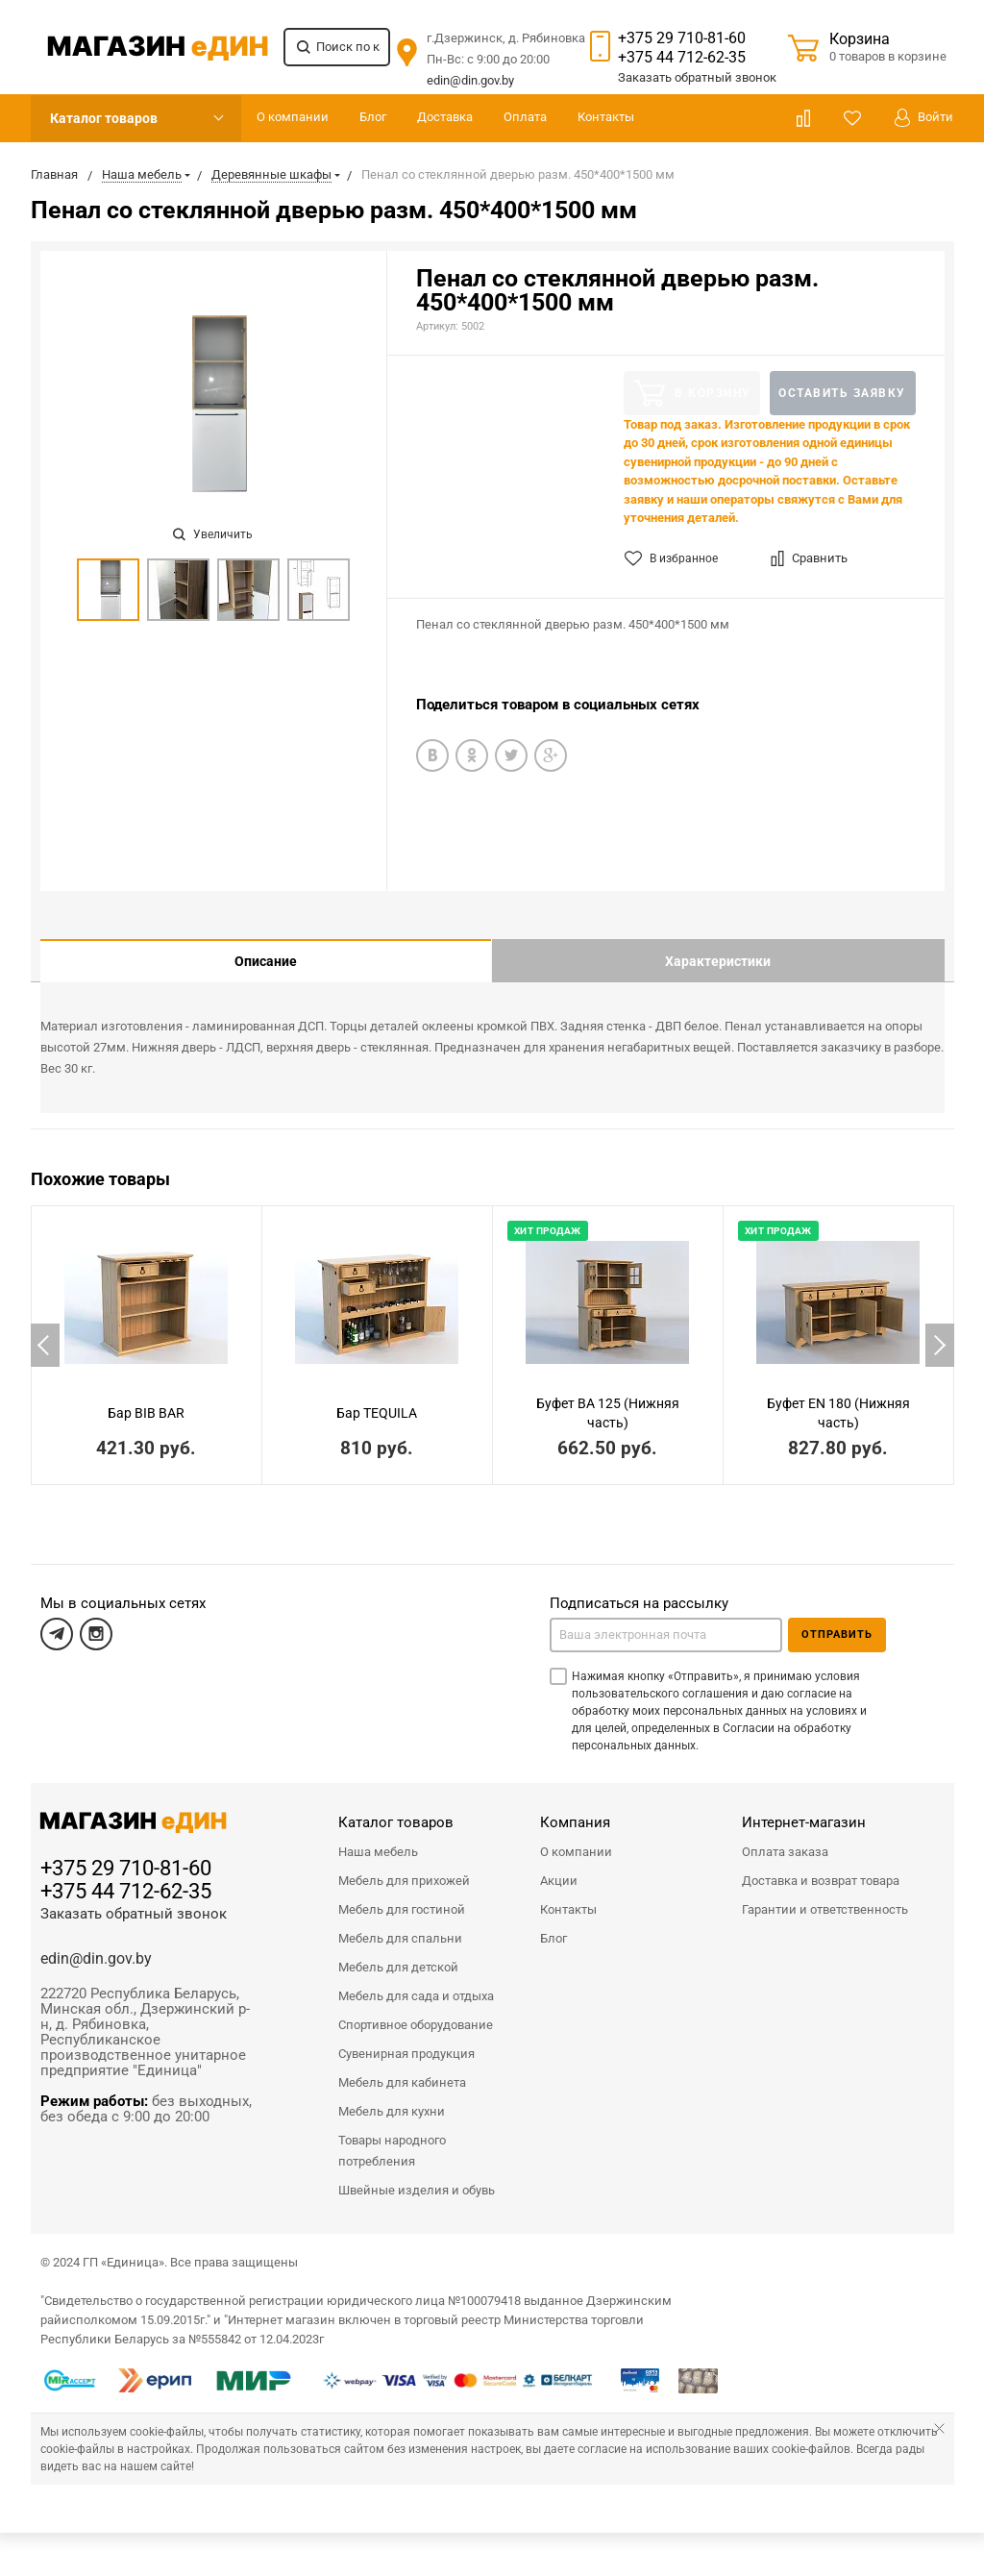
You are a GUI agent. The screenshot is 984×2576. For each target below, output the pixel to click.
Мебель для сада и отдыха (416, 1981)
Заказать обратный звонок (133, 1899)
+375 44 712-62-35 (682, 57)
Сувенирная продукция (406, 2039)
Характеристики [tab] (718, 961)
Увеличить (213, 534)
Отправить (837, 1620)
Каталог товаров (104, 118)
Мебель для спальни (400, 1924)
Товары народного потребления (392, 2136)
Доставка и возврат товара (820, 1866)
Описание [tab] (265, 961)
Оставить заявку (842, 393)
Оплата (525, 117)
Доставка (445, 117)
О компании (293, 117)
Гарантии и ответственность (825, 1895)
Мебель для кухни (391, 2097)
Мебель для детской (398, 1952)
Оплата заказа (785, 1837)
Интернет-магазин (804, 1808)
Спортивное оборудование (415, 2010)
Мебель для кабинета (402, 2068)
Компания (575, 1808)
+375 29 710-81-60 (682, 38)
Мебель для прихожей (404, 1866)
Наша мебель (378, 1837)
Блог (372, 117)
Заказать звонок (697, 77)
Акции (559, 1866)
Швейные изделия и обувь (416, 2175)
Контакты (606, 117)
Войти (924, 118)
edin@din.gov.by (470, 80)
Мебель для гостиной (401, 1895)
